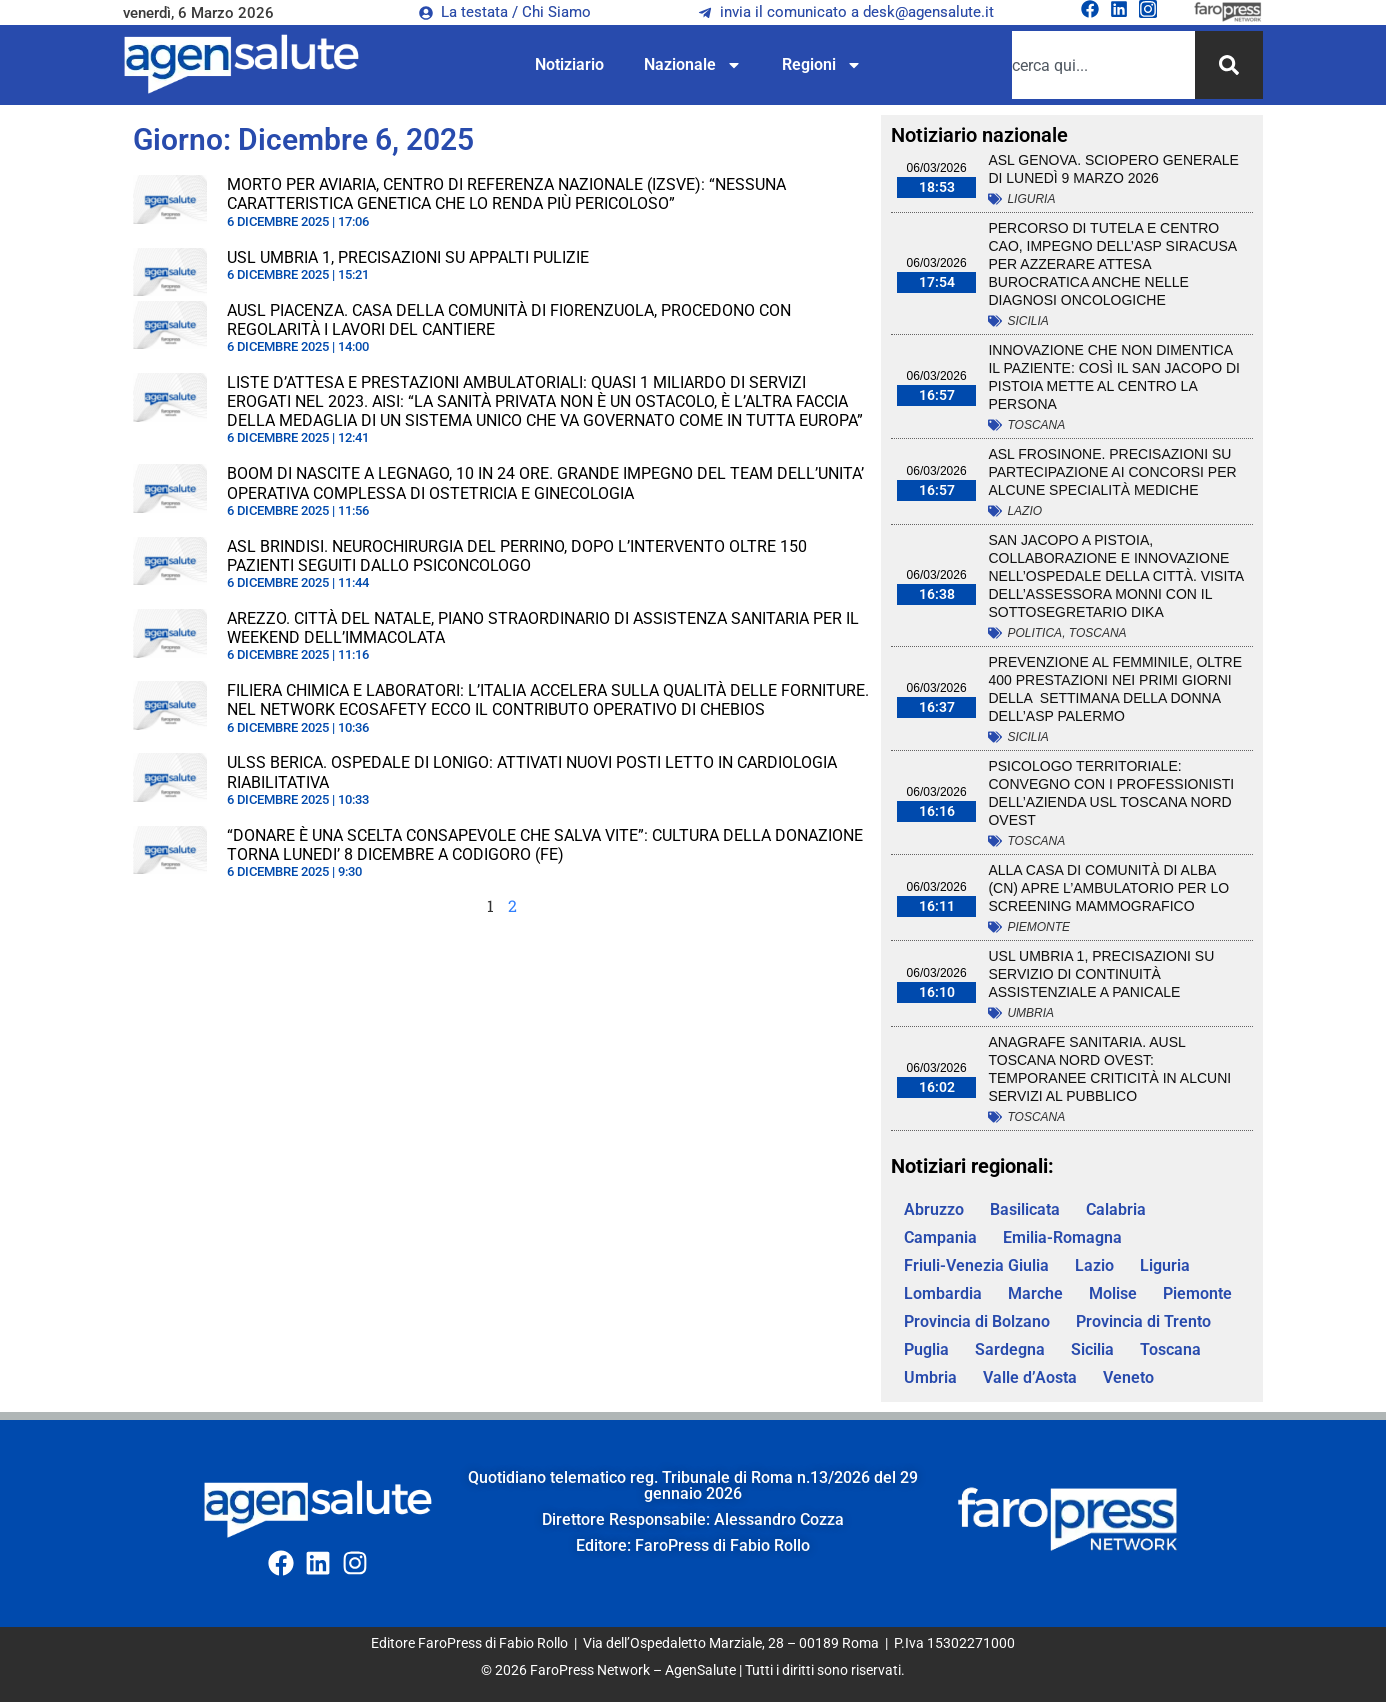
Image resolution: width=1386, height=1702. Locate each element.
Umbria (1030, 1013)
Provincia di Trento (1143, 1321)
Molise (1113, 1293)
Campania (940, 1237)
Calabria (1116, 1209)
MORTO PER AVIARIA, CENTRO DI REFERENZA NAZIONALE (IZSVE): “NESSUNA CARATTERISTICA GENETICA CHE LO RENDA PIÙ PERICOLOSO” (506, 194)
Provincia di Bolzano (977, 1321)
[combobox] (1103, 65)
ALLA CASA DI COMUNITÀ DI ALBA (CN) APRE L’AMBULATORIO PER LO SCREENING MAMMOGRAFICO (1108, 888)
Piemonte (1038, 927)
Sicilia (1027, 321)
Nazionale (693, 65)
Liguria (1031, 199)
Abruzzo (934, 1209)
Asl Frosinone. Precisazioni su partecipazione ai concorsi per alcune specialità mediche (1112, 472)
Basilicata (1025, 1209)
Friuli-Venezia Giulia (976, 1265)
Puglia (926, 1349)
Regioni (822, 65)
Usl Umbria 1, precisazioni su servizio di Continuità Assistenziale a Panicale (1101, 974)
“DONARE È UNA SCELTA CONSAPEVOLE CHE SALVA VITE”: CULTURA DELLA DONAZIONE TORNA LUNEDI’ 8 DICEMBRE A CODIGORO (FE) (545, 845)
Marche (1035, 1293)
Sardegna (1010, 1349)
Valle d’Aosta (1030, 1377)
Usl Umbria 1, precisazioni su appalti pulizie (408, 257)
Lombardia (943, 1293)
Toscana (1036, 425)
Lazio (1024, 511)
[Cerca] (1229, 65)
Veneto (1128, 1377)
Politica (1034, 633)
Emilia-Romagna (1062, 1237)
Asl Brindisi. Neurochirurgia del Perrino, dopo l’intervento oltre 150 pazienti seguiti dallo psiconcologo (517, 556)
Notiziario (569, 64)
